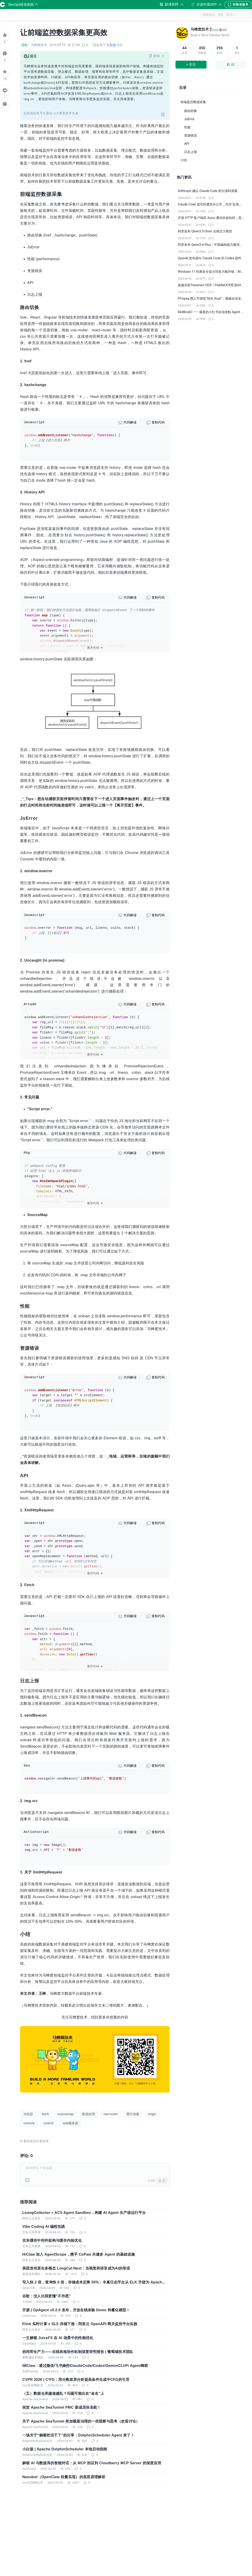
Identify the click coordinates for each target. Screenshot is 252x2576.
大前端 (111, 45)
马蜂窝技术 (200, 29)
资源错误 (190, 135)
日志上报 (190, 152)
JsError (189, 119)
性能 (187, 127)
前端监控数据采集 (193, 102)
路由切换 (190, 111)
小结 (184, 160)
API (186, 143)
